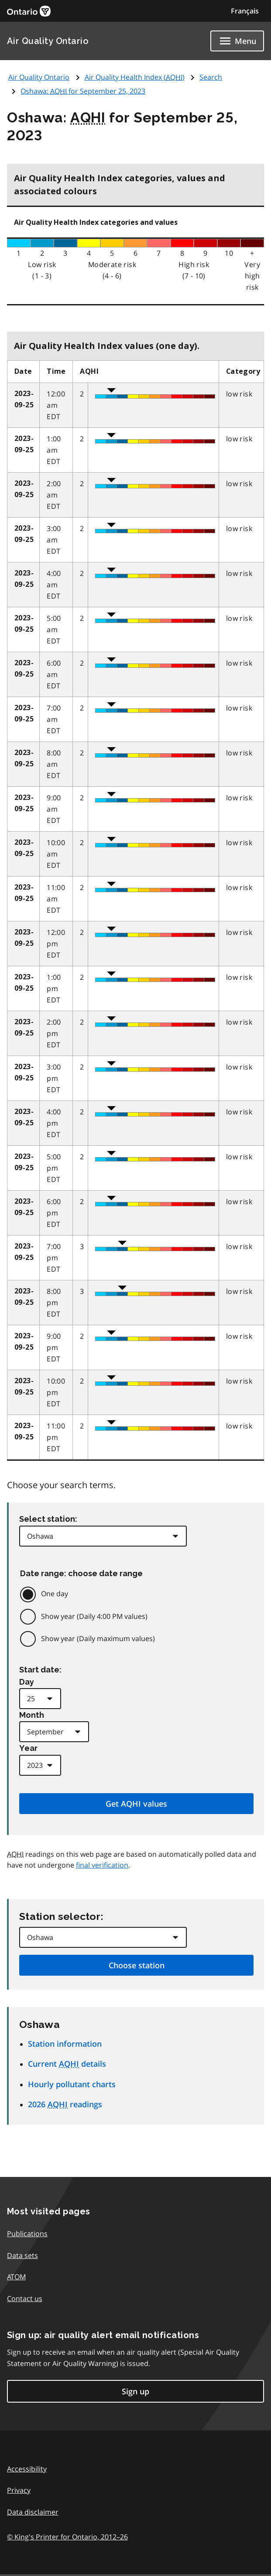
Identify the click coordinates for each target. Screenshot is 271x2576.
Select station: (48, 1518)
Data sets (22, 2255)
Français (245, 11)
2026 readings (65, 2104)
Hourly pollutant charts (72, 2084)
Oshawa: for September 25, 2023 (83, 91)
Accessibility (27, 2469)
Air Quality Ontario (48, 41)
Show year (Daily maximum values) (98, 1638)
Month (31, 1715)
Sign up (135, 2391)
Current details (67, 2063)
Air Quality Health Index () (135, 77)
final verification (102, 1865)
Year (28, 1748)
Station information (65, 2043)
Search (210, 77)
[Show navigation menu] (237, 40)
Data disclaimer (32, 2512)
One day (54, 1593)
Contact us (24, 2298)
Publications (27, 2233)
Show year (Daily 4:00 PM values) (94, 1616)
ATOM (16, 2277)
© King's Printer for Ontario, (67, 2537)
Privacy (19, 2490)
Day (26, 1681)
